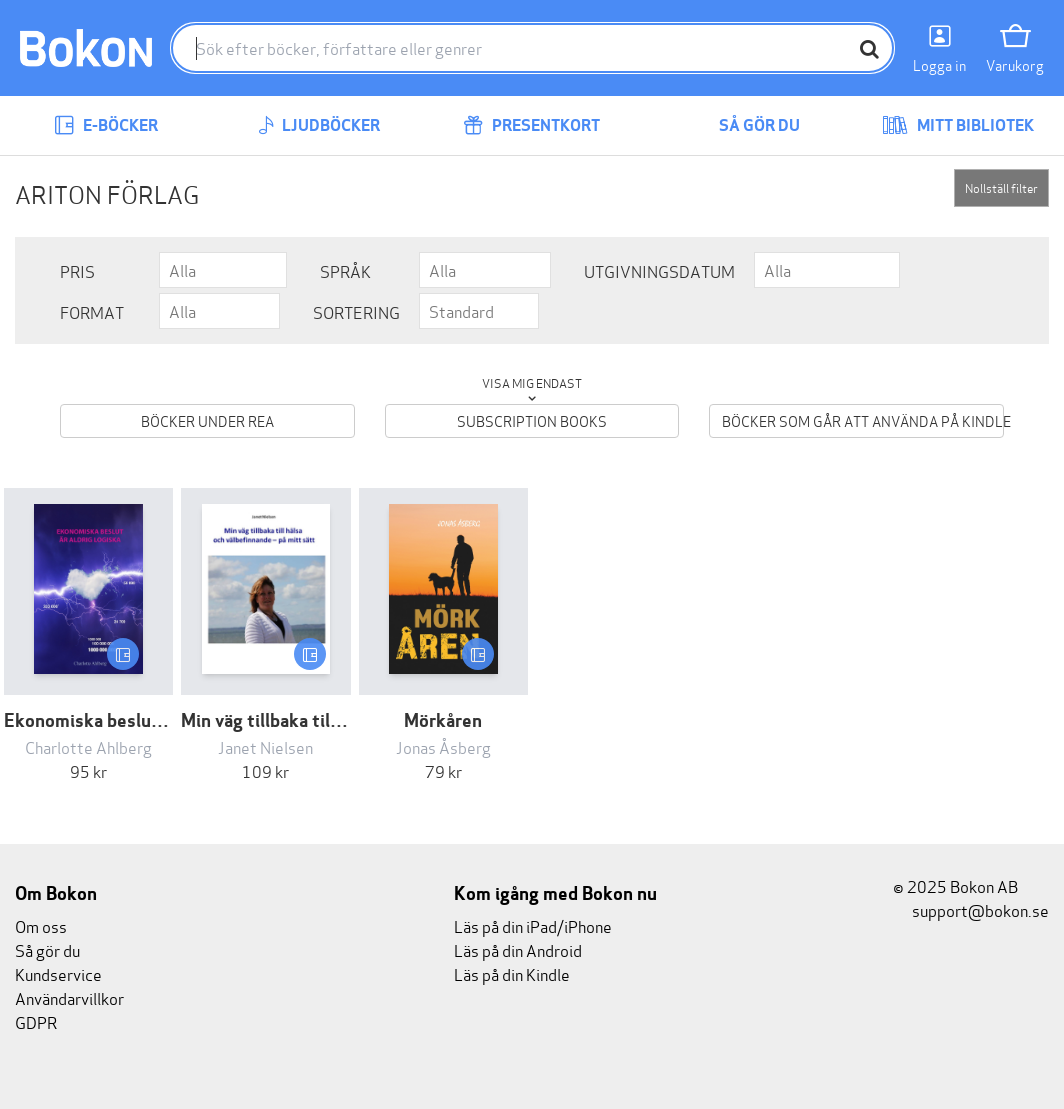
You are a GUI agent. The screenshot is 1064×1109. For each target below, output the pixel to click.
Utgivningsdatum (659, 270)
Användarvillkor (69, 997)
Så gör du (745, 125)
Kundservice (58, 973)
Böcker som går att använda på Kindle (863, 420)
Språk (345, 270)
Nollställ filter (1001, 187)
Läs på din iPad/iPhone (533, 925)
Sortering (356, 311)
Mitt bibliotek (958, 125)
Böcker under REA (207, 420)
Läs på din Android (518, 949)
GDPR (36, 1021)
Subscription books (532, 420)
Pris (77, 270)
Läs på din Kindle (512, 973)
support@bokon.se (971, 909)
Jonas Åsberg (443, 746)
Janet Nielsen (265, 746)
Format (92, 311)
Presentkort (531, 125)
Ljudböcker (319, 125)
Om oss (41, 925)
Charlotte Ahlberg (88, 746)
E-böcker (106, 125)
